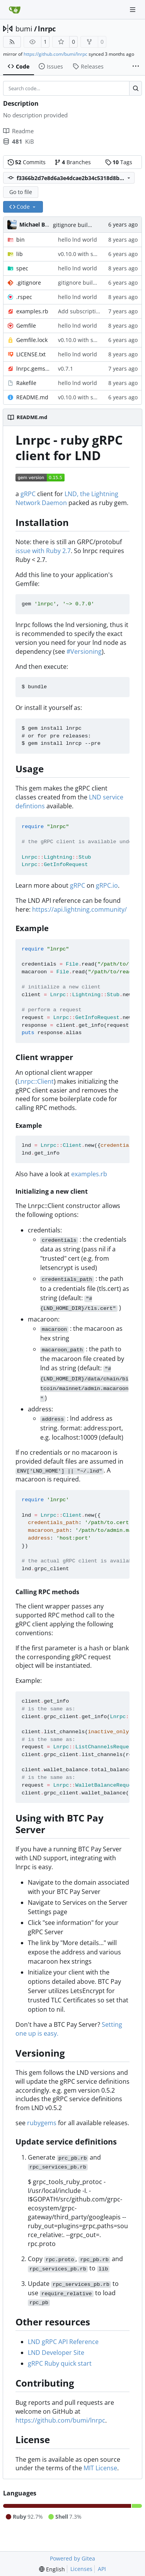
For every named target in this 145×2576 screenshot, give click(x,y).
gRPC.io (107, 885)
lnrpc (47, 29)
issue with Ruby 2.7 (43, 550)
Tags (118, 162)
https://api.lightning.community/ (79, 909)
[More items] (136, 66)
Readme (18, 131)
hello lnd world (77, 239)
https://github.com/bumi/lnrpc (55, 54)
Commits (27, 162)
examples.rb (32, 311)
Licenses (81, 2569)
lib (19, 254)
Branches (73, 162)
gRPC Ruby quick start (60, 2363)
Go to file (20, 192)
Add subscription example (92, 311)
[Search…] (135, 88)
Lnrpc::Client (35, 1081)
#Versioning (84, 651)
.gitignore (28, 282)
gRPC (28, 494)
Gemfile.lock (32, 340)
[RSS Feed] (12, 42)
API (102, 2569)
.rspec (24, 297)
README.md (32, 397)
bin (20, 239)
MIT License (100, 2468)
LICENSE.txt (31, 354)
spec (22, 268)
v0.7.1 (65, 368)
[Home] (15, 10)
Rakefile (26, 383)
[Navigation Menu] (133, 9)
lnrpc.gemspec (33, 368)
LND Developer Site (56, 2352)
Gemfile (26, 325)
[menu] (52, 2569)
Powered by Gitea (72, 2558)
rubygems (41, 2123)
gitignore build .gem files (85, 225)
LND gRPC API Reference (63, 2341)
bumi (23, 29)
